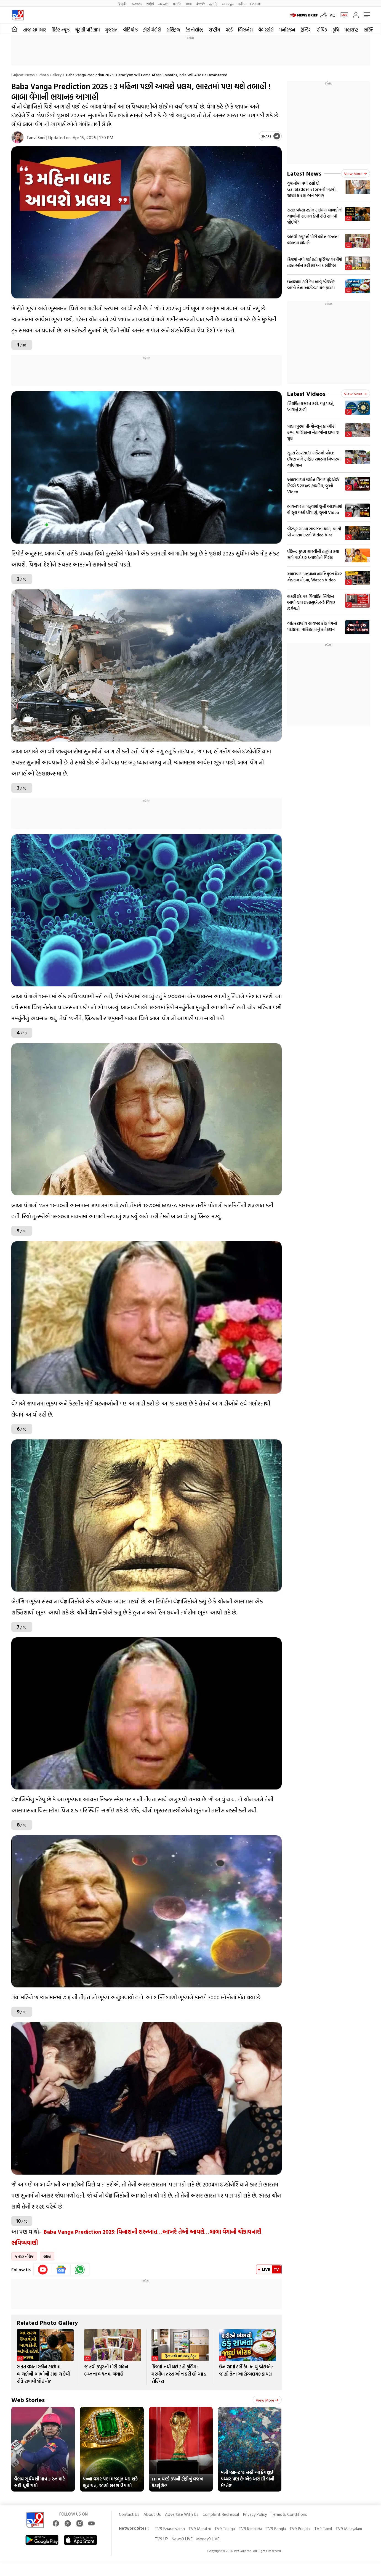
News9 (137, 3)
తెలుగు (163, 3)
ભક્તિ (47, 2256)
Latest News (304, 173)
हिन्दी (122, 3)
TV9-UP (255, 3)
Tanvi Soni (35, 137)
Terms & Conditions (289, 2514)
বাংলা (188, 3)
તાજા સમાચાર (34, 30)
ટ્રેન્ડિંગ (306, 30)
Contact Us (129, 2514)
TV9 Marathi (199, 2528)
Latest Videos (306, 393)
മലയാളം (227, 3)
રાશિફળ (173, 30)
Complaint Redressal (221, 2514)
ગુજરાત (111, 30)
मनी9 (241, 3)
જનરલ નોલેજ (24, 2256)
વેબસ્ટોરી (266, 30)
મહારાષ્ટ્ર (351, 30)
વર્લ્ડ (229, 30)
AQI (333, 15)
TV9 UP (161, 2539)
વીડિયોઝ (130, 30)
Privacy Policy (255, 2514)
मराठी (177, 3)
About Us (152, 2514)
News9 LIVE (182, 2539)
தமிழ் (213, 3)
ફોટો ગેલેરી (152, 30)
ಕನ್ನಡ (150, 3)
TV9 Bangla (276, 2528)
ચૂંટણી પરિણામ (87, 30)
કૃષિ (335, 30)
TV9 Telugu (224, 2528)
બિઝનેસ (245, 30)
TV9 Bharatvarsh (170, 2528)
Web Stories (28, 2399)
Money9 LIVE (207, 2539)
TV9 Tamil (323, 2528)
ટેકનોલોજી (194, 30)
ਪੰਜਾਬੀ (200, 3)
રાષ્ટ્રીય (214, 30)
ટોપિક (322, 30)
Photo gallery (50, 75)
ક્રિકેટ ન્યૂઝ (61, 30)
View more (267, 2400)
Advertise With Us (181, 2514)
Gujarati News (23, 75)
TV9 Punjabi (300, 2528)
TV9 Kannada (250, 2528)
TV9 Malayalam (348, 2528)
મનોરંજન (287, 30)
